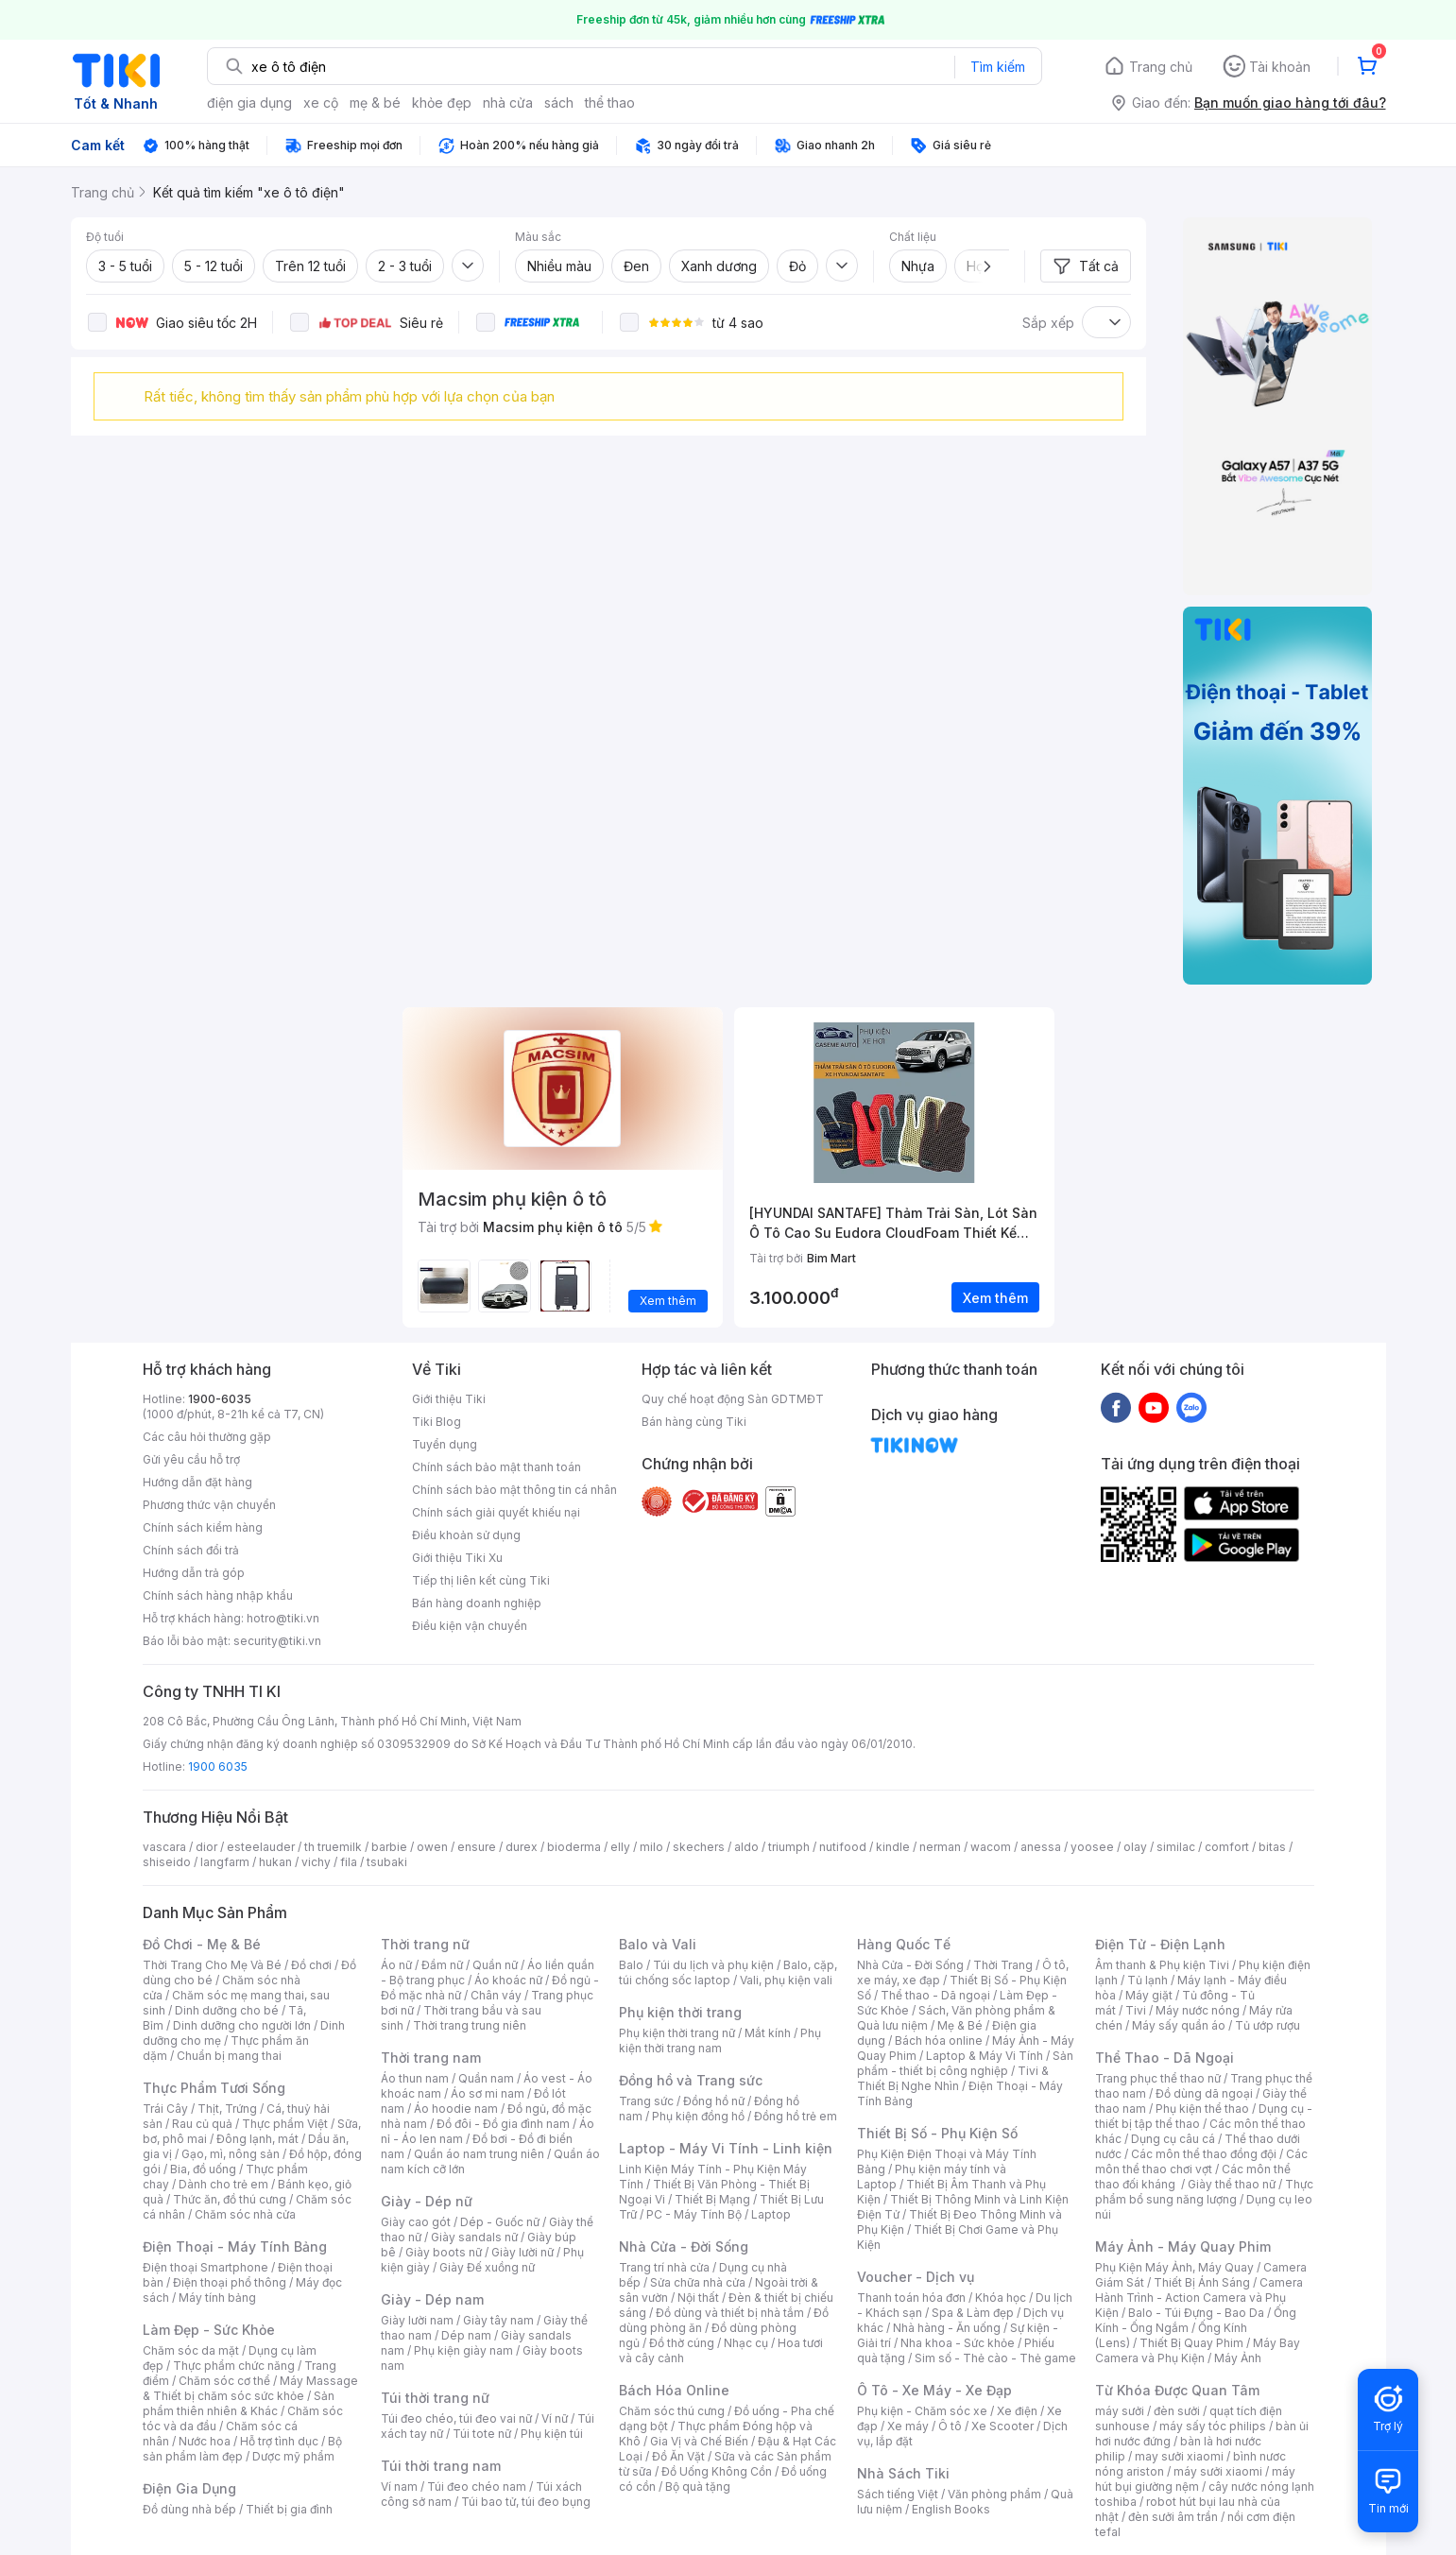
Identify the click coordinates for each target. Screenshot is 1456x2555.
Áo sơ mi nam (487, 2093)
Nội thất (698, 2297)
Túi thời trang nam (441, 2466)
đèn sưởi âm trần (1173, 2517)
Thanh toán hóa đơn (911, 2297)
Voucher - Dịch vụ (915, 2277)
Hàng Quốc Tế (904, 1944)
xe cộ (320, 102)
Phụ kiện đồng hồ (698, 2116)
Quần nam (486, 2078)
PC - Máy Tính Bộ (694, 2214)
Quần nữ (495, 1965)
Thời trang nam (431, 2057)
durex (521, 1847)
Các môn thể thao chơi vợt (1201, 2161)
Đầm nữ (442, 1965)
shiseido (167, 1862)
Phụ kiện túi (552, 2433)
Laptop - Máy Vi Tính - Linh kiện (725, 2148)
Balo (631, 1965)
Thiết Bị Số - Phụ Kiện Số (937, 2133)
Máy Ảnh (1237, 2358)
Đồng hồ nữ (714, 2101)
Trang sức (646, 2101)
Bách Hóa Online (674, 2390)
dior (206, 1847)
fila (348, 1862)
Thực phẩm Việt (285, 2124)
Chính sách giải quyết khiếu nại (496, 1512)
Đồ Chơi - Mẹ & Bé (202, 1944)
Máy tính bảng (217, 2297)
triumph (789, 1847)
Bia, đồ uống (203, 2169)
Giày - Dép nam (432, 2299)
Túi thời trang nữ (435, 2398)
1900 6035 (218, 1766)
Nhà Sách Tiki (903, 2473)
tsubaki (387, 1862)
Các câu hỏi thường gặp (207, 1437)
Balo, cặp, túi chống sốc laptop (728, 1972)
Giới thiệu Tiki (449, 1399)
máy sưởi (1119, 2411)
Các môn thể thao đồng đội (1203, 2154)
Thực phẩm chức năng (234, 2365)
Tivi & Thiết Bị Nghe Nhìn (953, 2078)
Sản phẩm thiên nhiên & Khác (238, 2403)
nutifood (842, 1847)
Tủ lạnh (1147, 1980)
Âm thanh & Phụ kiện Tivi (1162, 1965)
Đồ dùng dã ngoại (1204, 2093)
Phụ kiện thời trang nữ (677, 2033)
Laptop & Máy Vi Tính (984, 2056)
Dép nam (466, 2335)
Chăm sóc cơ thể (224, 2381)
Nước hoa (205, 2441)
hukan (275, 1862)
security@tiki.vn (277, 1641)
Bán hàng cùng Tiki (694, 1422)
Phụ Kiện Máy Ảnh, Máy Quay (1174, 2267)
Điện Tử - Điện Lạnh (1160, 1944)
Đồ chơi (311, 1965)
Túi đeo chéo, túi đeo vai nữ (456, 2418)
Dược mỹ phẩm (293, 2456)
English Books (951, 2509)
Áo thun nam (415, 2078)
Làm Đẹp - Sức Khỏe (209, 2330)
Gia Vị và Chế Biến (699, 2441)
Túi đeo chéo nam (476, 2486)
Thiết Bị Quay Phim (1191, 2343)
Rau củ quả (202, 2124)
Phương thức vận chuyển (209, 1505)
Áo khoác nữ (508, 1980)
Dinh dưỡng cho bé (227, 2010)
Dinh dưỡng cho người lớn (242, 2025)
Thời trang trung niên (469, 2025)
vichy (316, 1862)
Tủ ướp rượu (1267, 2025)
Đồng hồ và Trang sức (690, 2080)
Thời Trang (1003, 1965)
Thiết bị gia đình (289, 2509)
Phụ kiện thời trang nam (720, 2040)
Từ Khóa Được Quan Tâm (1177, 2390)
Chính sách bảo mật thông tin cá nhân (514, 1490)
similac (1175, 1847)
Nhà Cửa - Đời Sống (683, 2246)
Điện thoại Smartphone (205, 2267)
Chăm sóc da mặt (191, 2350)
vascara (164, 1847)
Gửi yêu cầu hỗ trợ (191, 1459)
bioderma (574, 1847)
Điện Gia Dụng (189, 2488)
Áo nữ (396, 1965)
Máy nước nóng (1198, 2010)
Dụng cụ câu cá (1173, 2139)
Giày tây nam (498, 2320)
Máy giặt (1149, 1995)
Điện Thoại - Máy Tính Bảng (235, 2246)
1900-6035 (219, 1399)
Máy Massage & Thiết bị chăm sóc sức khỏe (250, 2388)
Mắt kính (768, 2033)
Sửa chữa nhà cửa (697, 2282)
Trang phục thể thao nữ (1158, 2078)
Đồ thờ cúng (681, 2343)
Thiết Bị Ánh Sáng (1202, 2282)
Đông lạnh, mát (257, 2139)
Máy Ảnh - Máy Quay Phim (1183, 2246)
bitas (1272, 1847)
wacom (990, 1847)
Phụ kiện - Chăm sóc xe (922, 2411)
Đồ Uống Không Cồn (716, 2471)
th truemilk (333, 1847)
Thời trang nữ (425, 1944)
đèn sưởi (1177, 2411)
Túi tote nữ (482, 2433)
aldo (746, 1847)
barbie (389, 1847)
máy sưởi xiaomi (1217, 2471)
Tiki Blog (436, 1422)
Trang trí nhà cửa (664, 2267)
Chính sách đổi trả (191, 1550)
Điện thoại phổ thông (229, 2282)
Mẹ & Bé (960, 2025)
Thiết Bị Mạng (712, 2199)
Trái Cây (165, 2108)
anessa (1040, 1847)
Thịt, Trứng (227, 2108)
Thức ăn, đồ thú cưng (229, 2199)
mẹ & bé (375, 102)
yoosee (1092, 1847)
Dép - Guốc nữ (500, 2222)
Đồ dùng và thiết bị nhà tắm (730, 2313)
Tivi (1135, 2010)
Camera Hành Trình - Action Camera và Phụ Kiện (1199, 2297)
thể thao (610, 102)
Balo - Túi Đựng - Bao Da (1196, 2313)
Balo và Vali (657, 1944)
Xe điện (1017, 2411)
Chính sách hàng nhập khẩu (218, 1595)
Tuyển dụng (444, 1444)
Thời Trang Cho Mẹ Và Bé (212, 1965)
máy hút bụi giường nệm (1195, 2479)
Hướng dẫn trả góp (194, 1573)
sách (559, 102)
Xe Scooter (1002, 2426)
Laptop (771, 2214)
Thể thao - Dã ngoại (935, 1995)
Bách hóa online (939, 2040)
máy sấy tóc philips (1212, 2426)
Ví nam (399, 2486)
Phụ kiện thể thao (1202, 2108)
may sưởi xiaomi (1179, 2456)
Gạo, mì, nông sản (230, 2154)
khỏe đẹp (441, 102)
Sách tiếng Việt (897, 2494)
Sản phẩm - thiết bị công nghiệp (965, 2063)
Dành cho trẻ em (223, 2184)
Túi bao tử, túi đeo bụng (526, 2502)
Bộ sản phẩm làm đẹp (242, 2448)
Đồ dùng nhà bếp (189, 2509)
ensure (476, 1847)
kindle (893, 1847)
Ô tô (950, 2426)
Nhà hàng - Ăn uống (947, 2328)
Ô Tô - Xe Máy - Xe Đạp (934, 2390)
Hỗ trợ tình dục (279, 2441)
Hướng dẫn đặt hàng (197, 1482)
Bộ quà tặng (697, 2486)
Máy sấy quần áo (1178, 2025)
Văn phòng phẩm (994, 2494)
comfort (1227, 1847)
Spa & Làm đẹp (973, 2313)
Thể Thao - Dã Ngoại (1164, 2057)
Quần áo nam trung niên (479, 2154)
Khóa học (1000, 2297)
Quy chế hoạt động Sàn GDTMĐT (733, 1399)
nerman (940, 1847)
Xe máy (908, 2426)
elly (620, 1847)
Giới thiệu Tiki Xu (457, 1558)
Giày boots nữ (443, 2252)
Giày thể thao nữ (1232, 2184)
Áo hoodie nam (456, 2108)
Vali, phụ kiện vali (786, 1980)
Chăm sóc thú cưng (672, 2411)
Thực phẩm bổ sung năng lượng (1204, 2191)
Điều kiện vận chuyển (469, 1626)
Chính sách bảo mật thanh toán (496, 1467)
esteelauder (261, 1847)
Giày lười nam (417, 2320)
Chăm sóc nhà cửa (245, 2214)
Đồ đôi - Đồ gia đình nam (503, 2124)
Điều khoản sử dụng (466, 1535)
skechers (699, 1847)
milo (651, 1847)
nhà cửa (508, 102)
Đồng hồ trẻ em (795, 2116)
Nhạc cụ (746, 2343)
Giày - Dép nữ (426, 2201)
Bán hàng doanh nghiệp (476, 1603)
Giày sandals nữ (474, 2237)
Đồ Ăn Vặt (678, 2456)
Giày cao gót (416, 2222)
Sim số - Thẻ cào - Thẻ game (995, 2358)
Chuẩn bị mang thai (229, 2056)
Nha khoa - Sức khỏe (957, 2343)
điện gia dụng (249, 102)
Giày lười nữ (522, 2252)
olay (1135, 1847)
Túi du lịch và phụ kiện (713, 1965)
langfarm (224, 1862)
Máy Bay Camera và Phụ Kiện (1197, 2350)
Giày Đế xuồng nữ (487, 2267)
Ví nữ (554, 2418)
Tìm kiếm (997, 67)
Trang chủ (1160, 67)
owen (432, 1847)
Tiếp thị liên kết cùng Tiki (481, 1580)
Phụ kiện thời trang (680, 2012)
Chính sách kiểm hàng (203, 1527)
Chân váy (496, 1995)
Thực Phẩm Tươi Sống (214, 2088)
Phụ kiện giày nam (463, 2350)
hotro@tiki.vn (283, 1618)
